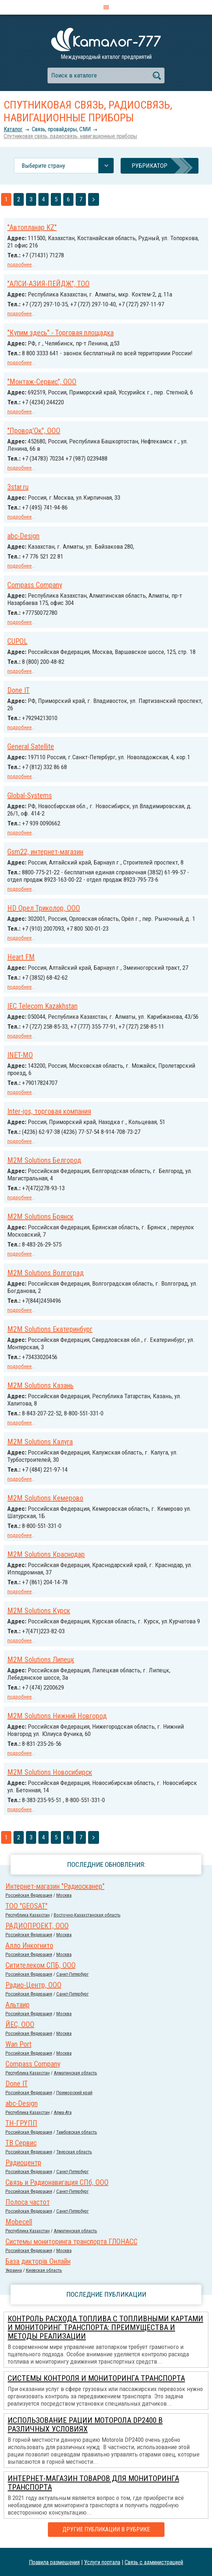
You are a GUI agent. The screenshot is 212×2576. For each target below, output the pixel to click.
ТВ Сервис (21, 2142)
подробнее (19, 264)
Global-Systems (29, 795)
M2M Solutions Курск (38, 1610)
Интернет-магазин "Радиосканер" (55, 1886)
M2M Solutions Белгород (44, 1160)
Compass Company (34, 584)
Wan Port (18, 2044)
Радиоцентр (23, 2162)
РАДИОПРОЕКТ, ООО (37, 1925)
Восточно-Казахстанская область (87, 1915)
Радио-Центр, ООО (33, 1985)
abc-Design (23, 536)
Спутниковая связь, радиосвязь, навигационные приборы (70, 136)
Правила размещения (54, 2561)
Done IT (18, 690)
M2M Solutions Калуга (40, 1441)
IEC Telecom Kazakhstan (42, 1006)
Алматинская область (75, 2073)
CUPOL (17, 641)
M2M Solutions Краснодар (46, 1554)
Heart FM (21, 957)
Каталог (13, 129)
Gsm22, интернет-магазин (45, 851)
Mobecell (18, 2221)
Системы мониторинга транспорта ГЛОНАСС (71, 2241)
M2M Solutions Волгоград (45, 1272)
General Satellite (30, 746)
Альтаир (17, 2004)
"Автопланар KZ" (32, 227)
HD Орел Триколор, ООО (43, 908)
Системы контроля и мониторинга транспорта (96, 2378)
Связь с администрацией (154, 2561)
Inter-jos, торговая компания (49, 1111)
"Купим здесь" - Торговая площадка (60, 332)
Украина (13, 2270)
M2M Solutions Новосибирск (49, 1772)
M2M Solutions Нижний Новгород (57, 1715)
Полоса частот (27, 2202)
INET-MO (20, 1055)
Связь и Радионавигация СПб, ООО (57, 2182)
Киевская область (44, 2270)
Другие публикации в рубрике (106, 2529)
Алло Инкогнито (29, 1945)
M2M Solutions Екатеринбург (49, 1329)
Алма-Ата (63, 2112)
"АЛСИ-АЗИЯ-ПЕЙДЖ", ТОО (48, 283)
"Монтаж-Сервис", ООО (41, 381)
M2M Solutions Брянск (40, 1216)
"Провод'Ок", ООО (33, 430)
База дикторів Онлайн (38, 2261)
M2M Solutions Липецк (40, 1659)
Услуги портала (102, 2561)
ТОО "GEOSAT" (26, 1906)
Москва (64, 1895)
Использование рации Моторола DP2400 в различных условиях (85, 2424)
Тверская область (74, 2152)
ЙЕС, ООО (19, 2024)
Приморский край (74, 2092)
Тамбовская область (76, 2132)
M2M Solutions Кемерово (45, 1498)
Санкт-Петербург (72, 1974)
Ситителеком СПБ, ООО (40, 1965)
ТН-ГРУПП (21, 2123)
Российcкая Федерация (28, 1895)
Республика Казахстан (27, 1915)
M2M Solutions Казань (40, 1385)
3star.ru (18, 487)
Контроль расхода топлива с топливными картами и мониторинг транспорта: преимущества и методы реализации (105, 2327)
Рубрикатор (149, 165)
